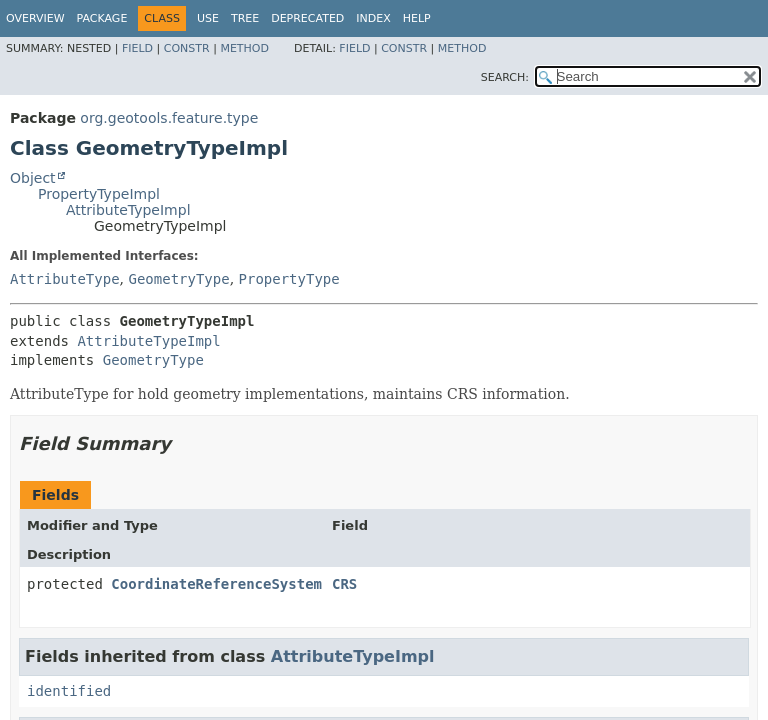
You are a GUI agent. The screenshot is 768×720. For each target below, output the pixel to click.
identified (69, 691)
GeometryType (178, 279)
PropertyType (289, 279)
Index (373, 18)
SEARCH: (505, 77)
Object (33, 178)
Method (244, 48)
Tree (245, 18)
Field (137, 48)
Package (102, 18)
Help (417, 18)
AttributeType (65, 279)
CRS (344, 584)
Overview (35, 18)
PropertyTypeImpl (99, 194)
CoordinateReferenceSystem (216, 584)
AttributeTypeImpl (128, 210)
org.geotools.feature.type (169, 118)
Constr (187, 48)
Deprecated (307, 18)
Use (208, 18)
